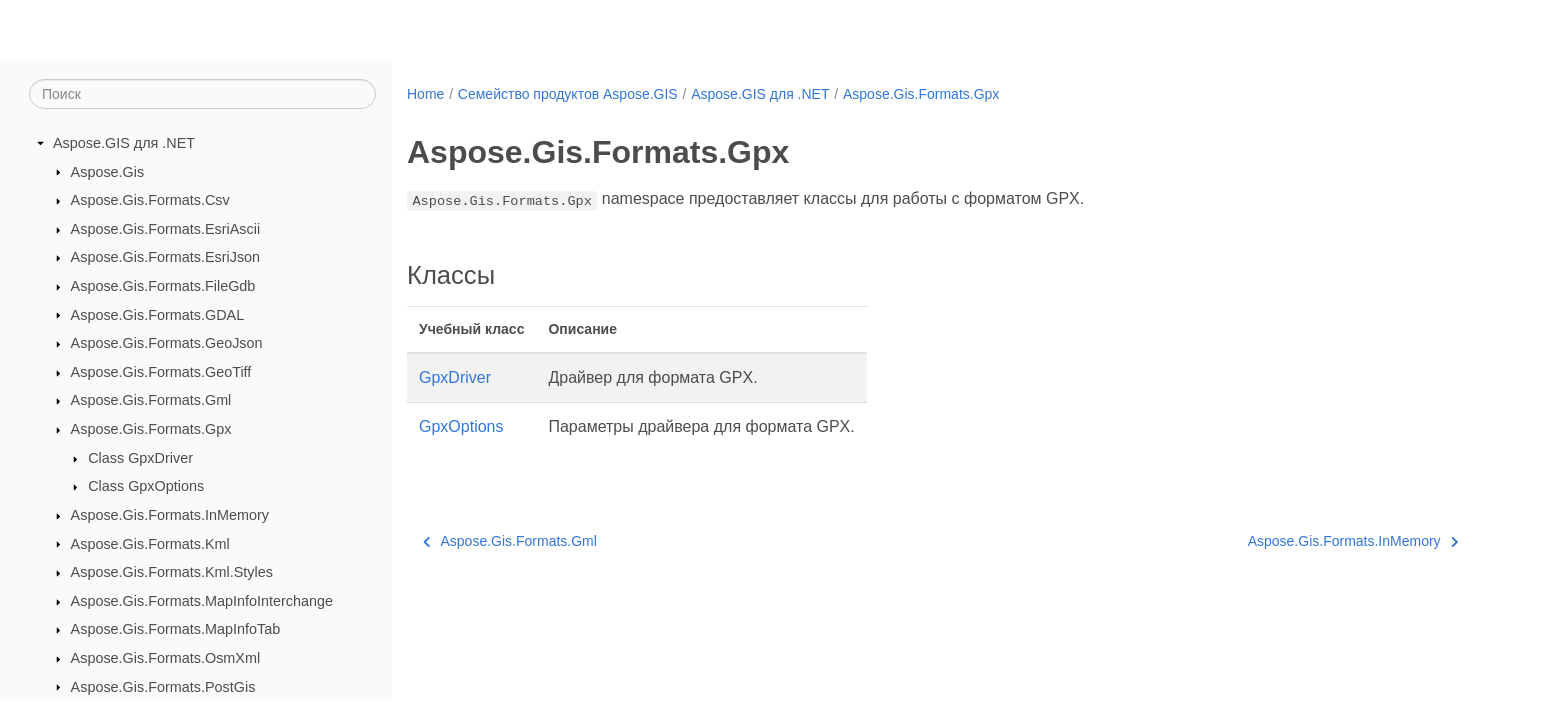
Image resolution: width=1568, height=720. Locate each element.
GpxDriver (455, 377)
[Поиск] (202, 94)
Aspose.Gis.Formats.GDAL (158, 315)
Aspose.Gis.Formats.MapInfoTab (176, 629)
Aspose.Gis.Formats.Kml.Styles (172, 572)
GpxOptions (461, 426)
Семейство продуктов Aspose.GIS (568, 94)
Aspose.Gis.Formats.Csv (150, 200)
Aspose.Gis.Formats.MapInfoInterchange (202, 601)
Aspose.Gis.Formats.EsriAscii (166, 229)
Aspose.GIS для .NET (124, 143)
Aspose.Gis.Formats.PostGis (163, 687)
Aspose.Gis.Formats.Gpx (151, 429)
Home (425, 94)
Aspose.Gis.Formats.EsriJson (166, 257)
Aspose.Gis (108, 172)
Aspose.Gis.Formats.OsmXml (166, 658)
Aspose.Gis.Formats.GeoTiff (161, 372)
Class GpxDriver (140, 458)
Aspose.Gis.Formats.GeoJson (167, 343)
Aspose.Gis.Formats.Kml (150, 544)
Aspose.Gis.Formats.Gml (151, 400)
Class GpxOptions (146, 486)
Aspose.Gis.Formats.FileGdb (163, 286)
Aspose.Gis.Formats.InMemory (170, 515)
